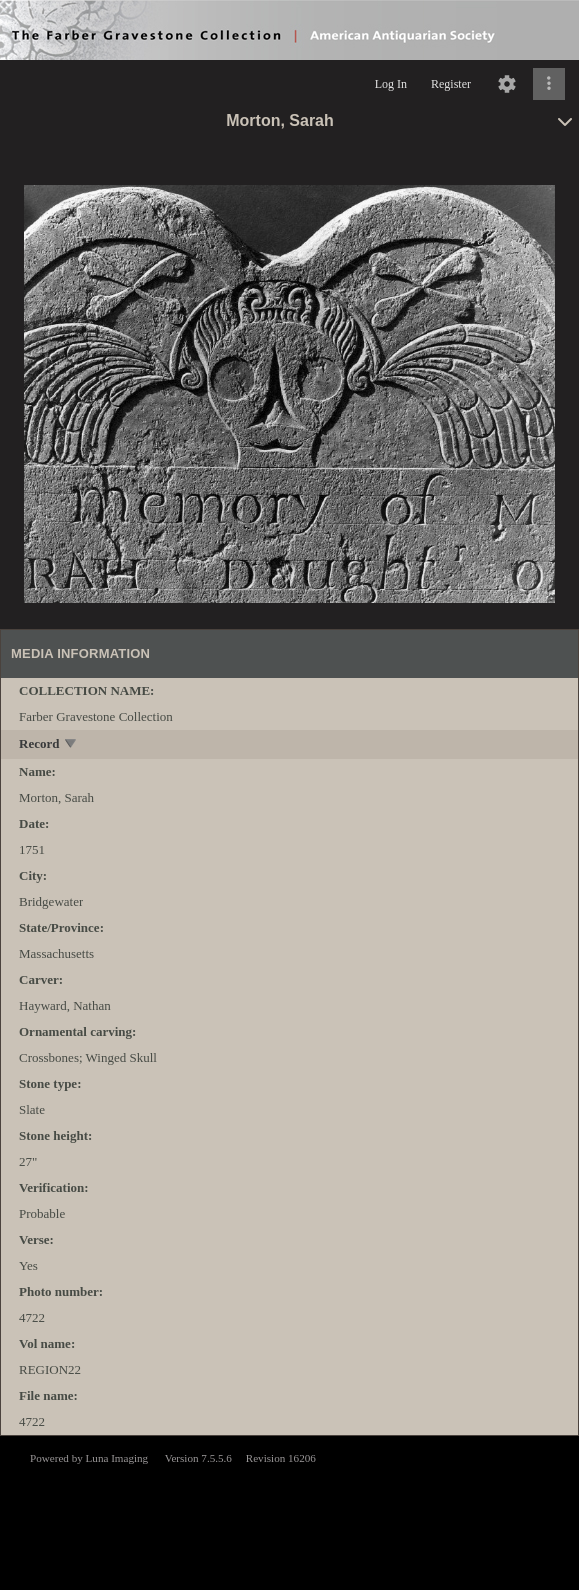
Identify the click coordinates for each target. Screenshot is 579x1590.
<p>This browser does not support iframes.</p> (289, 1511)
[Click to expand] (549, 84)
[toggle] (71, 745)
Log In (391, 84)
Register (451, 84)
